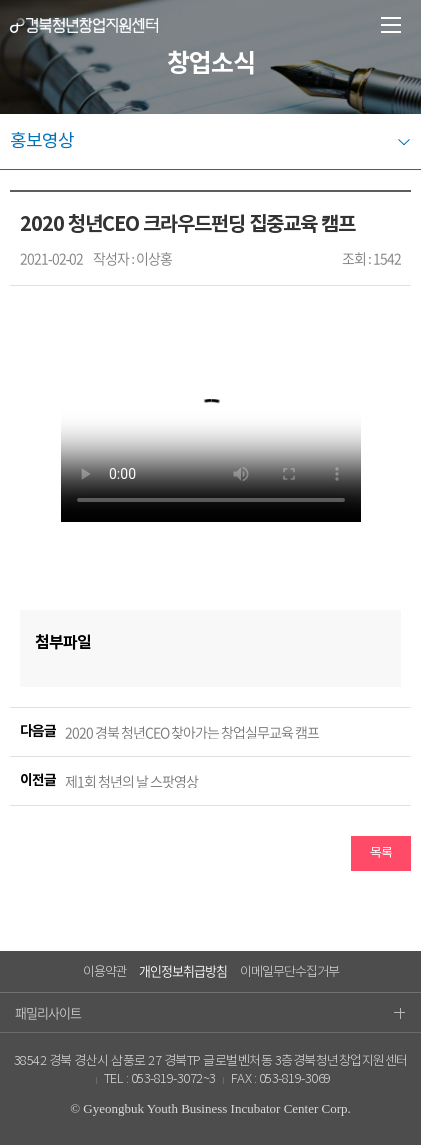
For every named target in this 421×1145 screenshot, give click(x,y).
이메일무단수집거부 (289, 972)
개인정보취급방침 (183, 970)
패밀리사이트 (210, 1012)
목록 (381, 853)
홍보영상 (42, 141)
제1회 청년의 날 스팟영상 (131, 781)
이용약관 (105, 972)
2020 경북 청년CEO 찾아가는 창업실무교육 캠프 (192, 732)
